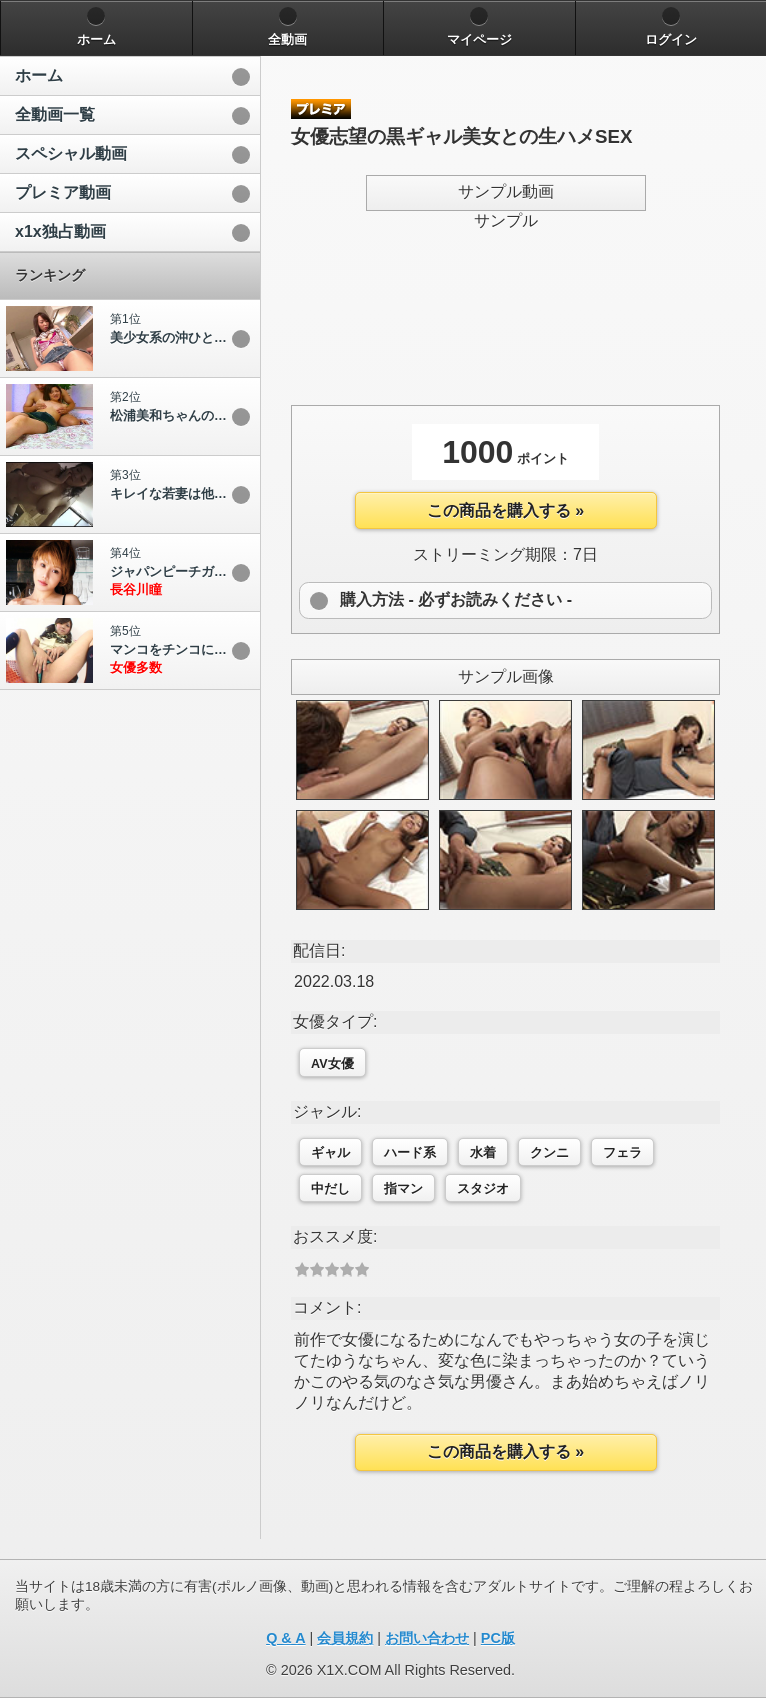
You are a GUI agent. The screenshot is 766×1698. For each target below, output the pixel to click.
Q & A (285, 1638)
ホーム (39, 75)
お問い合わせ (427, 1638)
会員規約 (345, 1638)
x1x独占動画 (60, 231)
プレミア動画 (63, 192)
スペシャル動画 (71, 153)
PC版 (498, 1638)
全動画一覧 (55, 114)
